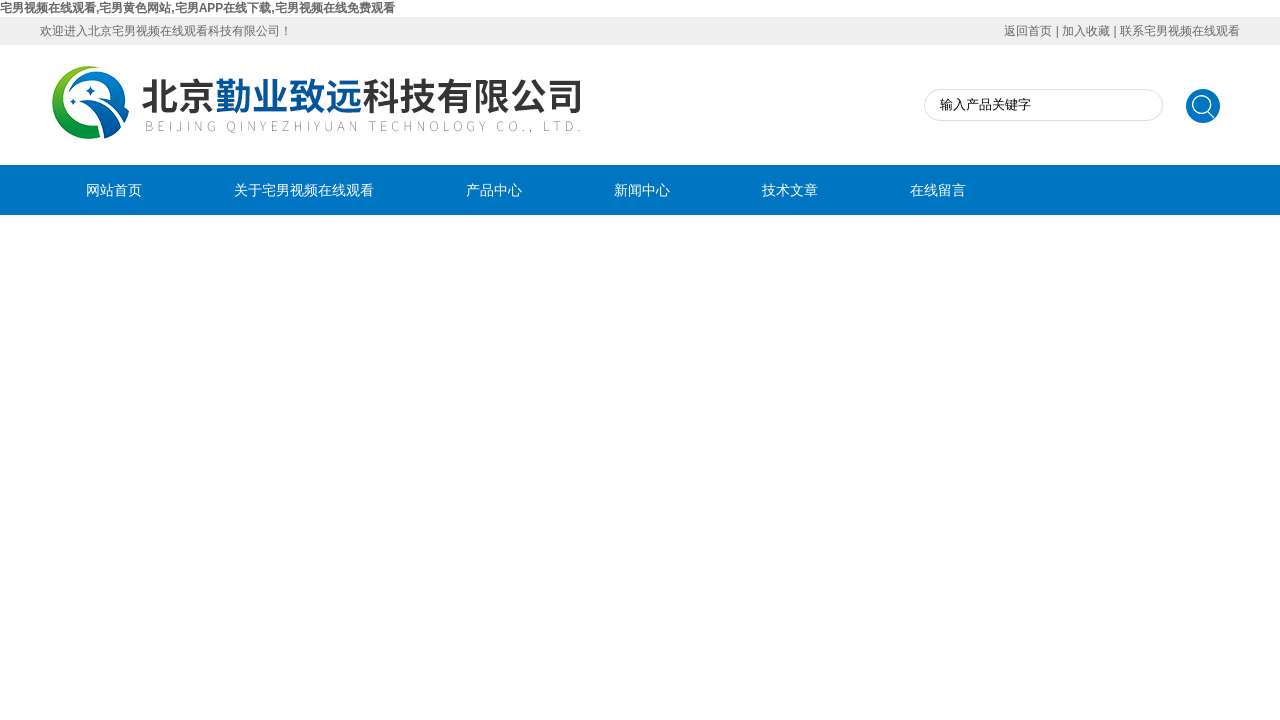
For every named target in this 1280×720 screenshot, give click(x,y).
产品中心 (494, 190)
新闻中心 (642, 190)
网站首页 (114, 190)
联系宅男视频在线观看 (1180, 31)
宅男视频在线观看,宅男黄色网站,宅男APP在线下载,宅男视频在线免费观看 (197, 8)
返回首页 (1028, 31)
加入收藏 (1086, 31)
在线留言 (938, 190)
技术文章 (790, 190)
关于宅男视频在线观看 (304, 190)
